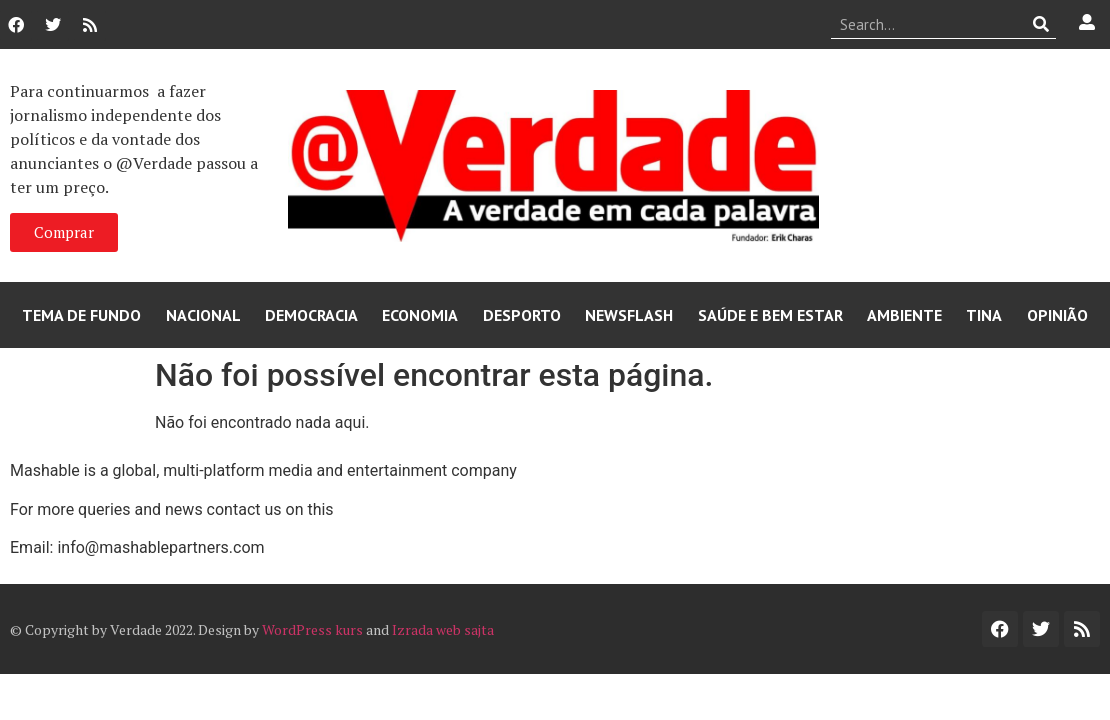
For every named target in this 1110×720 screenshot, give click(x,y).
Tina (984, 315)
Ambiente (904, 315)
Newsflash (629, 315)
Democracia (311, 315)
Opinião (1057, 315)
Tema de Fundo (81, 315)
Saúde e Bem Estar (770, 315)
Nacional (203, 315)
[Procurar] (1041, 24)
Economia (420, 315)
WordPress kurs (312, 629)
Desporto (522, 315)
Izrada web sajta (443, 629)
